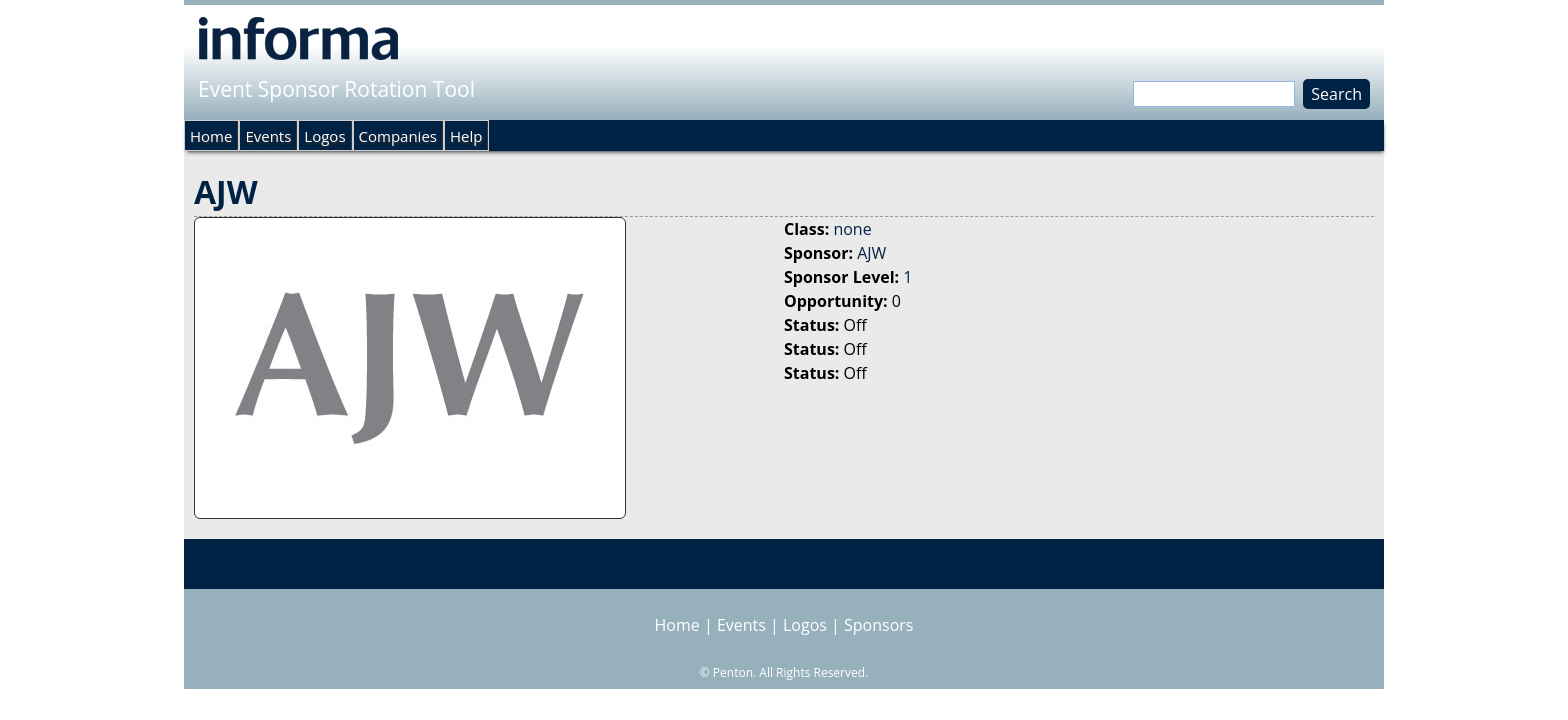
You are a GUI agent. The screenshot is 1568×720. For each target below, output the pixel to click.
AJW (871, 253)
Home (211, 136)
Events (268, 136)
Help (466, 136)
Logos (324, 136)
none (852, 229)
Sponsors (878, 625)
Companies (398, 136)
